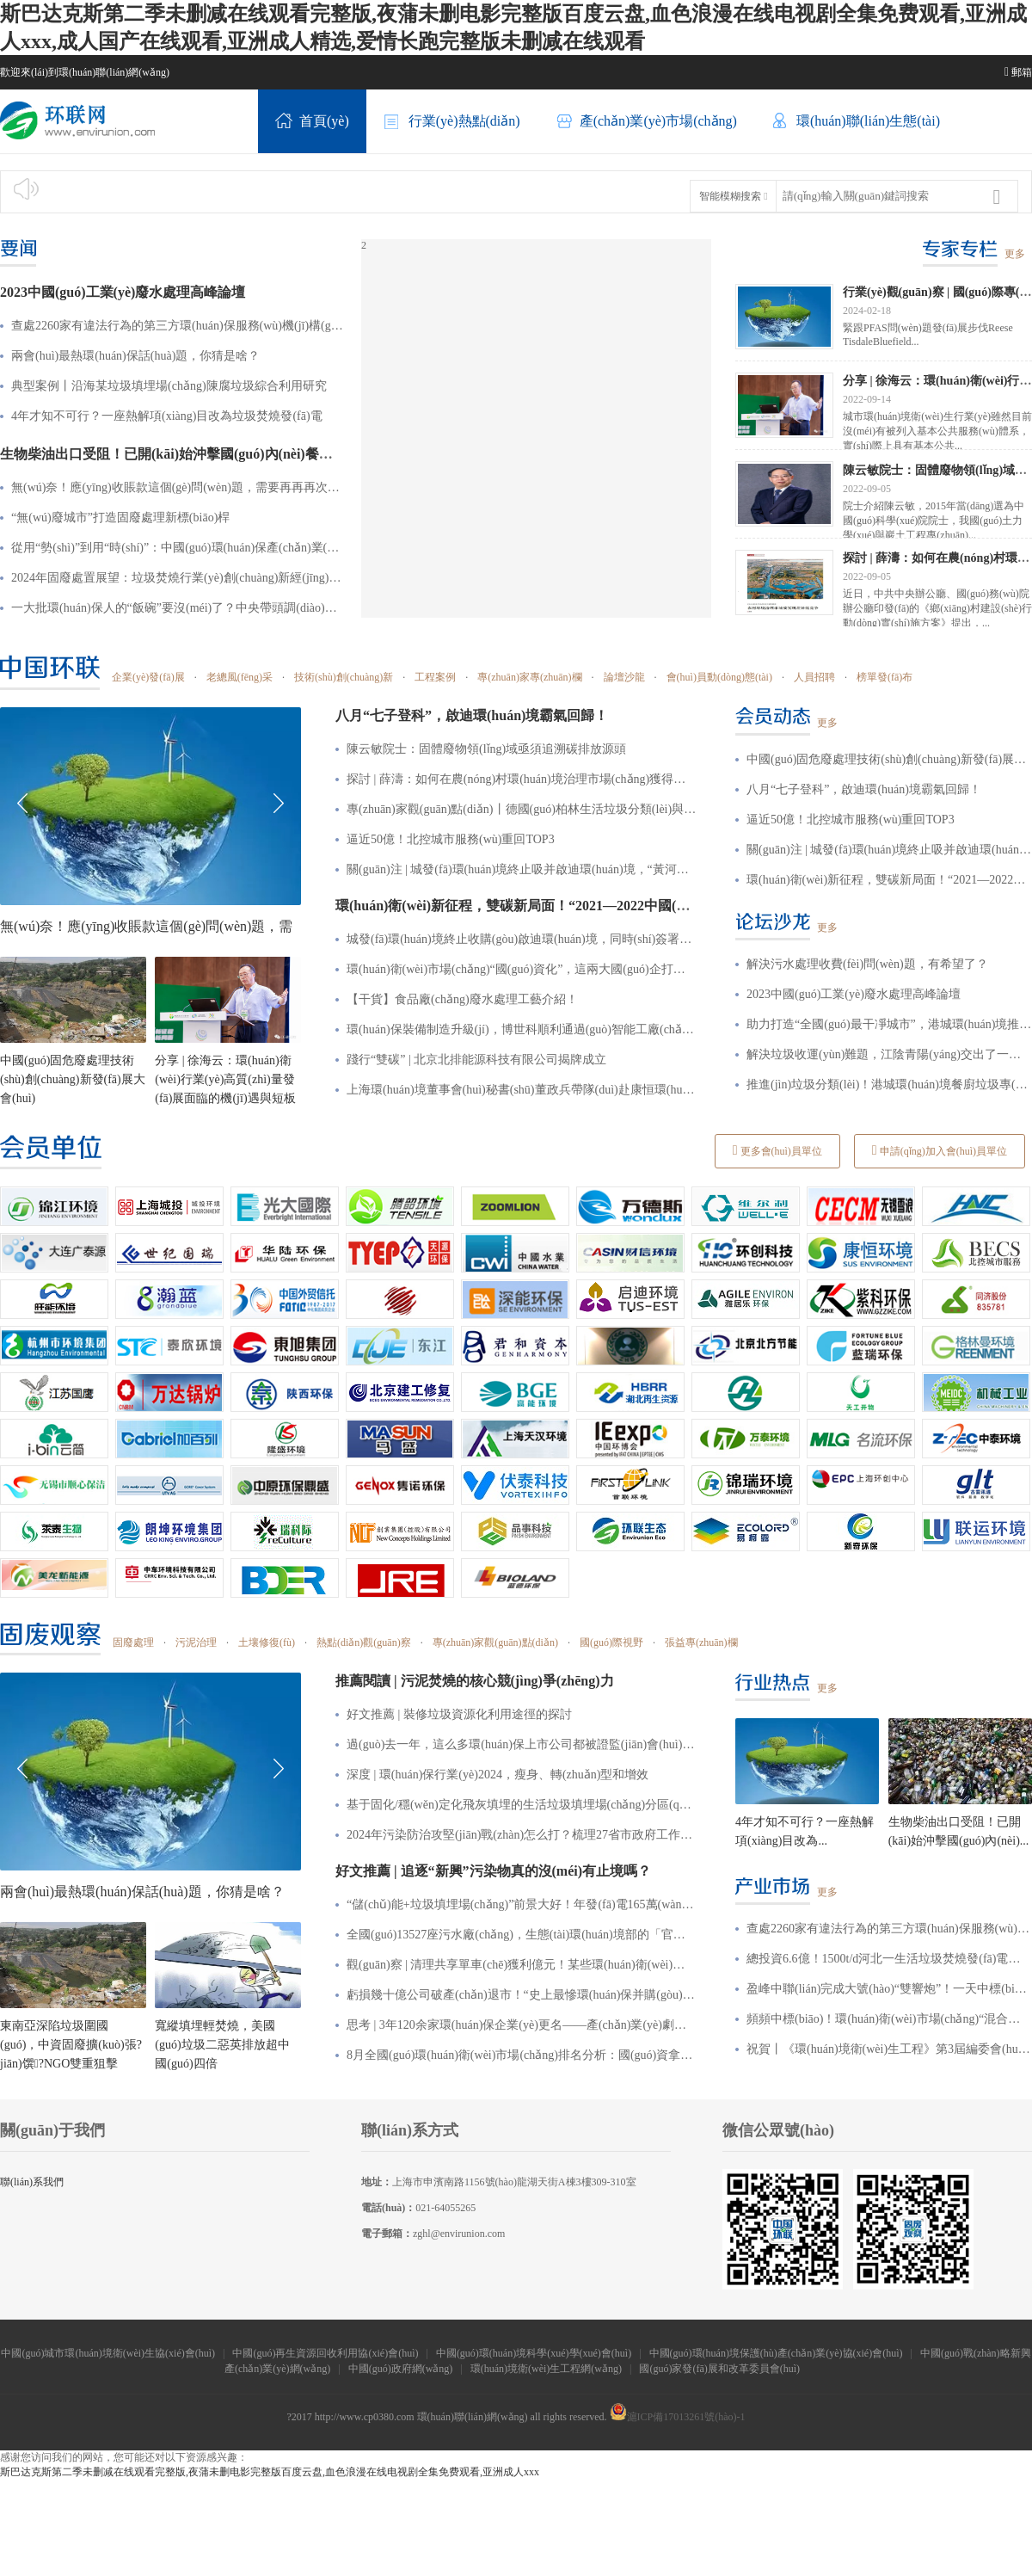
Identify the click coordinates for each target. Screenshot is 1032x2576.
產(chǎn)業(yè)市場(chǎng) (646, 122)
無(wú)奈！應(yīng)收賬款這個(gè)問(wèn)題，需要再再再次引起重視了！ (177, 487)
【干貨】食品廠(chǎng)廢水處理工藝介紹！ (462, 999)
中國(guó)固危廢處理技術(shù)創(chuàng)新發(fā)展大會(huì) (72, 1079)
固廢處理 (133, 1642)
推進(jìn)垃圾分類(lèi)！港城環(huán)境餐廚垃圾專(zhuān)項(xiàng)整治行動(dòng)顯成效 (889, 1084)
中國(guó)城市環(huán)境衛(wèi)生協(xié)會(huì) (108, 2353)
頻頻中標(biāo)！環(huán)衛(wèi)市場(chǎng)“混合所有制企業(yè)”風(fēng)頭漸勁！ (889, 2018)
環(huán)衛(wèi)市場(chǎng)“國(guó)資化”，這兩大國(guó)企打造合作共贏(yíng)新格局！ (522, 969)
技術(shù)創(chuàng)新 (343, 677)
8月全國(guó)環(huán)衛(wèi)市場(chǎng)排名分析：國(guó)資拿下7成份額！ (522, 2055)
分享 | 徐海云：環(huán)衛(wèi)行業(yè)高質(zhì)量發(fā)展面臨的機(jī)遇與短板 (225, 1079)
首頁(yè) (312, 122)
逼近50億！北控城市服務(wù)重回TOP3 (451, 839)
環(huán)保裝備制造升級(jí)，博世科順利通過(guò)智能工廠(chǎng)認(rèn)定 (522, 1029)
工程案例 (435, 677)
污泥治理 (196, 1642)
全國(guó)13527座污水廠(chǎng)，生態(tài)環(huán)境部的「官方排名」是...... (522, 1934)
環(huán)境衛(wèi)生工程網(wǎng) (546, 2369)
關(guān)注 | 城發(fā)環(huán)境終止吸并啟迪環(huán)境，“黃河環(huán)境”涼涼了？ (522, 869)
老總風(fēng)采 (239, 677)
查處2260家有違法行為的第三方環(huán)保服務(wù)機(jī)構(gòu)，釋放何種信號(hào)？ (889, 1928)
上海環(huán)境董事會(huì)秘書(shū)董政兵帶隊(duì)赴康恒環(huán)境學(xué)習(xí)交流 (522, 1089)
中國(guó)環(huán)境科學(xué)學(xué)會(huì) (533, 2353)
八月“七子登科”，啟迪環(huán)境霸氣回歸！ (471, 715)
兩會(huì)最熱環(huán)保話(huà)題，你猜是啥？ (135, 355)
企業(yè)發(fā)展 (148, 677)
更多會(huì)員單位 (777, 1150)
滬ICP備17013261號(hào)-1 (678, 2417)
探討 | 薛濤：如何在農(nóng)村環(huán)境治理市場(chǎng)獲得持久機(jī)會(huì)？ (522, 779)
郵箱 (1018, 72)
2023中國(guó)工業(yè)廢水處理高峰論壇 (122, 292)
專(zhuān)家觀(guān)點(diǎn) (495, 1642)
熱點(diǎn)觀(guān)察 (363, 1642)
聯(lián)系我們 (32, 2182)
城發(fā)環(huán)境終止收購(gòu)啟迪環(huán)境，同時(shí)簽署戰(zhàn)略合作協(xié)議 (522, 939)
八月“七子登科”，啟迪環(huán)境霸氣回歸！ (863, 789)
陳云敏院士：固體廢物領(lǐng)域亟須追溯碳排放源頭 (486, 749)
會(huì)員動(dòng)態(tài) (719, 677)
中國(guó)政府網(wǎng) (400, 2369)
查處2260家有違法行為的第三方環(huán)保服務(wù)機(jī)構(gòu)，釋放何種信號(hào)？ (177, 325)
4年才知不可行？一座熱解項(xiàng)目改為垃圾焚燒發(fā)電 (166, 416)
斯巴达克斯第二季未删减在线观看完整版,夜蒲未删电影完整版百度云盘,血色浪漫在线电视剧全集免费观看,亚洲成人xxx (269, 2472)
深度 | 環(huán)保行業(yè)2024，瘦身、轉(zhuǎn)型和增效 (497, 1774)
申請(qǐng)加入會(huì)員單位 (939, 1150)
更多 (1014, 254)
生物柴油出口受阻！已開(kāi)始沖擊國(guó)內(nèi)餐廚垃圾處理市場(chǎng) (230, 454)
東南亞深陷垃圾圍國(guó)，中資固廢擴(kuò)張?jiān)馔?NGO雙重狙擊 (71, 2044)
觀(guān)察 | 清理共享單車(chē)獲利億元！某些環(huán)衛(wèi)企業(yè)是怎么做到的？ (522, 1964)
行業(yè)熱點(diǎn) (452, 122)
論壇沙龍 (624, 677)
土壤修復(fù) (266, 1642)
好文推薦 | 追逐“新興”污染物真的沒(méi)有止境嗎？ (493, 1871)
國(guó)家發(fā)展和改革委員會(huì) (720, 2369)
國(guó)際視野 (611, 1642)
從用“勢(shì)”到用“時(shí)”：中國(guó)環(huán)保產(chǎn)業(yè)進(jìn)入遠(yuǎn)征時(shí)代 (177, 547)
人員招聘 (814, 677)
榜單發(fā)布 (884, 677)
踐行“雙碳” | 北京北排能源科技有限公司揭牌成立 (476, 1059)
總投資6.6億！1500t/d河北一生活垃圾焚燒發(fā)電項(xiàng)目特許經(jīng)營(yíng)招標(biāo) (889, 1958)
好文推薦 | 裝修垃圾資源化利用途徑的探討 (459, 1714)
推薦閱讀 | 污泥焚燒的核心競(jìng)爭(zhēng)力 (474, 1680)
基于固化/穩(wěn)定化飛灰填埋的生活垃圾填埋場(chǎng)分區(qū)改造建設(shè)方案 (522, 1804)
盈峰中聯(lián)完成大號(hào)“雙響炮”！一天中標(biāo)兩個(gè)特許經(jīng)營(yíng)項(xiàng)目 (889, 1988)
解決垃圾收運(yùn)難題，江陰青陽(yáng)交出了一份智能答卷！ (889, 1054)
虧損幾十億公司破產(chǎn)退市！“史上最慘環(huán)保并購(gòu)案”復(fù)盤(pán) (522, 1994)
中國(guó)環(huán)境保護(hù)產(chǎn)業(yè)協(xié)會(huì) (776, 2353)
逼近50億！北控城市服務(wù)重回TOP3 (850, 819)
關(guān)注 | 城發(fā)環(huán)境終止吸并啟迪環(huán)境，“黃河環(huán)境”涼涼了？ (889, 849)
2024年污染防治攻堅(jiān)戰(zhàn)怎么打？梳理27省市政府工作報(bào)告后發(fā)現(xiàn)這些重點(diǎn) (522, 1834)
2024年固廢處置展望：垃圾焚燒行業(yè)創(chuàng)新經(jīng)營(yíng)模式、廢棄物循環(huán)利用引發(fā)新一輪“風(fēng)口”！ (177, 577)
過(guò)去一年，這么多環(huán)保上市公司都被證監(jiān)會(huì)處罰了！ (522, 1744)
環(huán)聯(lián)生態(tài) (856, 122)
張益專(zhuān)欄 (701, 1642)
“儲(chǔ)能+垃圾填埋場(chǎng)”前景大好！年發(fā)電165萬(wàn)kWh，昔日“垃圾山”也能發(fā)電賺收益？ (522, 1904)
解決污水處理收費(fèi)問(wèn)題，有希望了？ (867, 964)
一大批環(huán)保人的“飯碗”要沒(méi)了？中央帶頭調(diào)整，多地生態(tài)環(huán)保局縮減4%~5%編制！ (177, 607)
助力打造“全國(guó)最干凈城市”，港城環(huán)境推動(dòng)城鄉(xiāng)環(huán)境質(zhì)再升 (889, 1024)
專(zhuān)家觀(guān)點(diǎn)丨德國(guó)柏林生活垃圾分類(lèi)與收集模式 (522, 809)
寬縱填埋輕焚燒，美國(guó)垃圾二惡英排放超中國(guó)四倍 (222, 2044)
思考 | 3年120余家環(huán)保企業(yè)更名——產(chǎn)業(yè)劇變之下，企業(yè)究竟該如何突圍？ (522, 2024)
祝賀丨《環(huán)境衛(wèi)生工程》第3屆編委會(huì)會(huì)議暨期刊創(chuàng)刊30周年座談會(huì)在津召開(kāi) (889, 2049)
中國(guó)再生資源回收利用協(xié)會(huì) (325, 2353)
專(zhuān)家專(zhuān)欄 (529, 677)
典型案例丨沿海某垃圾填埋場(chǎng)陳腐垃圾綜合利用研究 (169, 385)
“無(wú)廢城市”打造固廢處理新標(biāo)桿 (120, 517)
